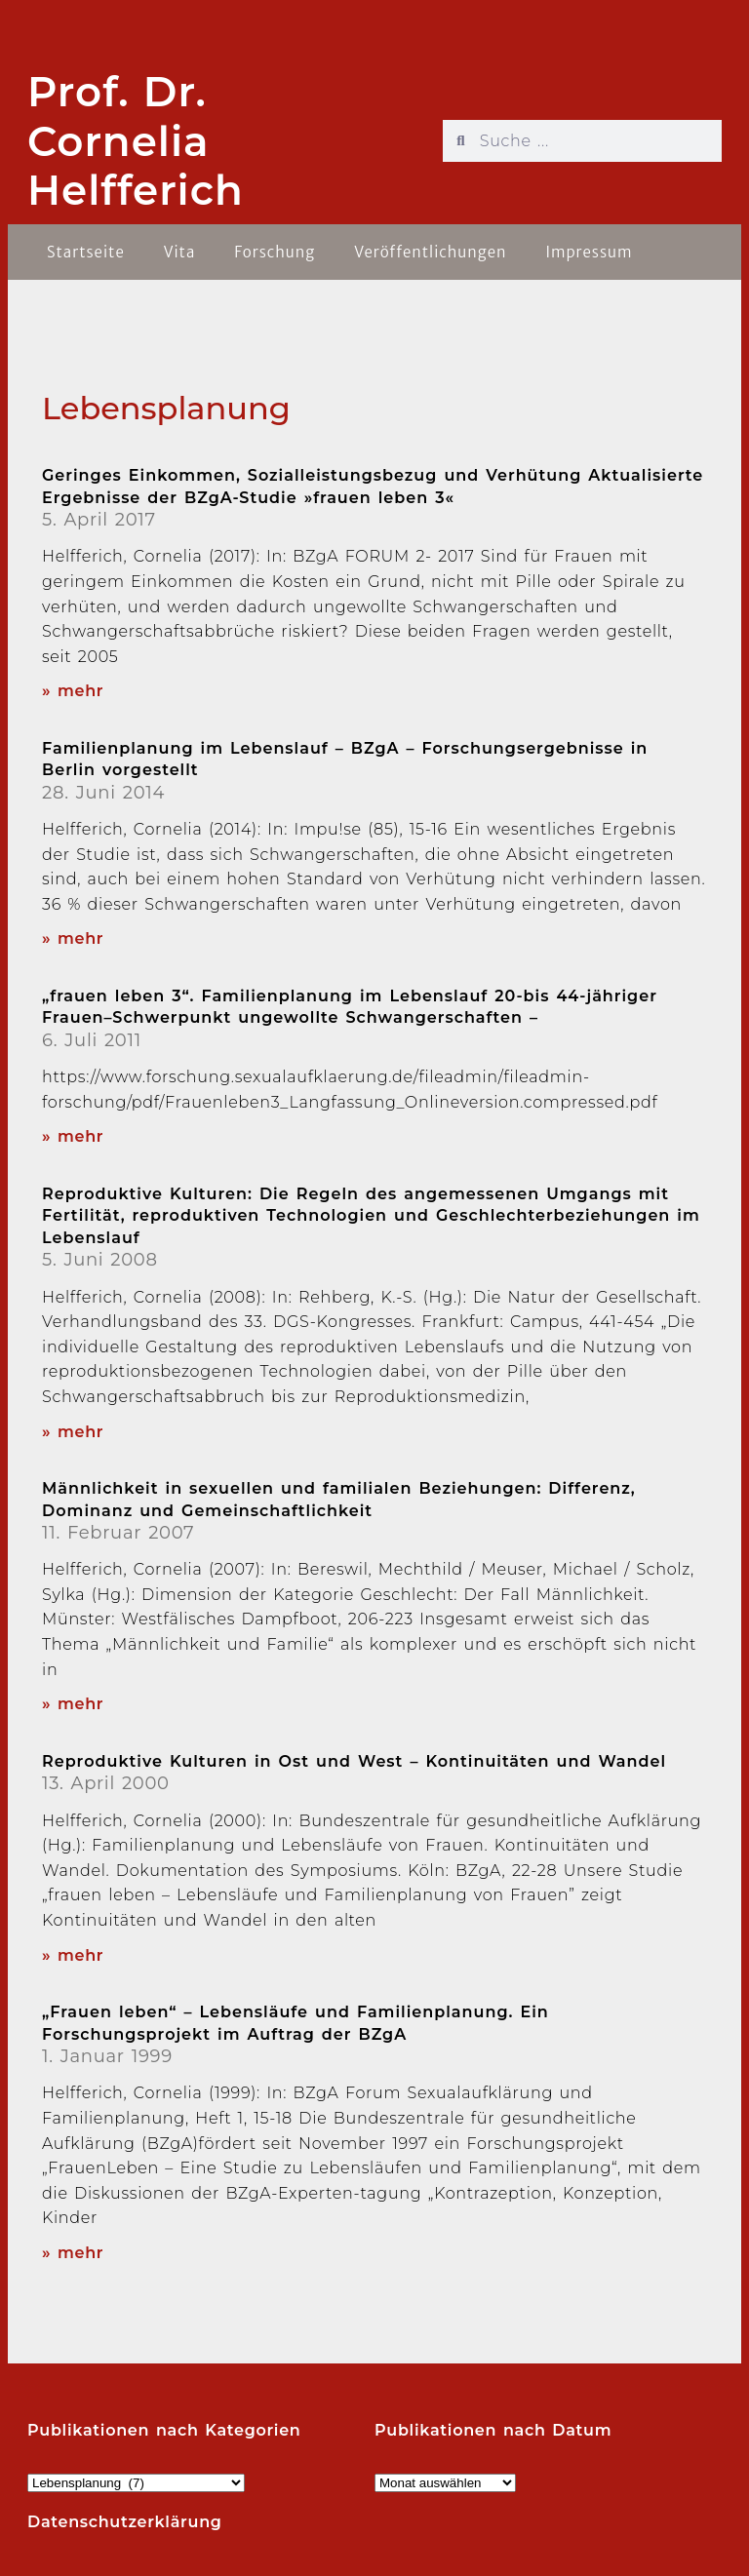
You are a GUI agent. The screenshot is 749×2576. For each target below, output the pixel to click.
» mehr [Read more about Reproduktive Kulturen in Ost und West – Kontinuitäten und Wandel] (72, 1955)
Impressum (588, 252)
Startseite (86, 252)
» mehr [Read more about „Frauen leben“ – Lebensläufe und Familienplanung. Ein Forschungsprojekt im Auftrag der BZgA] (72, 2253)
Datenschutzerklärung (124, 2522)
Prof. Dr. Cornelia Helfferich (135, 140)
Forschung (274, 252)
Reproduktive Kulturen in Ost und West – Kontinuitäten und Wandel (354, 1761)
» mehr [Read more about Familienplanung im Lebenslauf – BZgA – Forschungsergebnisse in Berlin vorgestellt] (72, 938)
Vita (180, 252)
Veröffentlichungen (430, 252)
